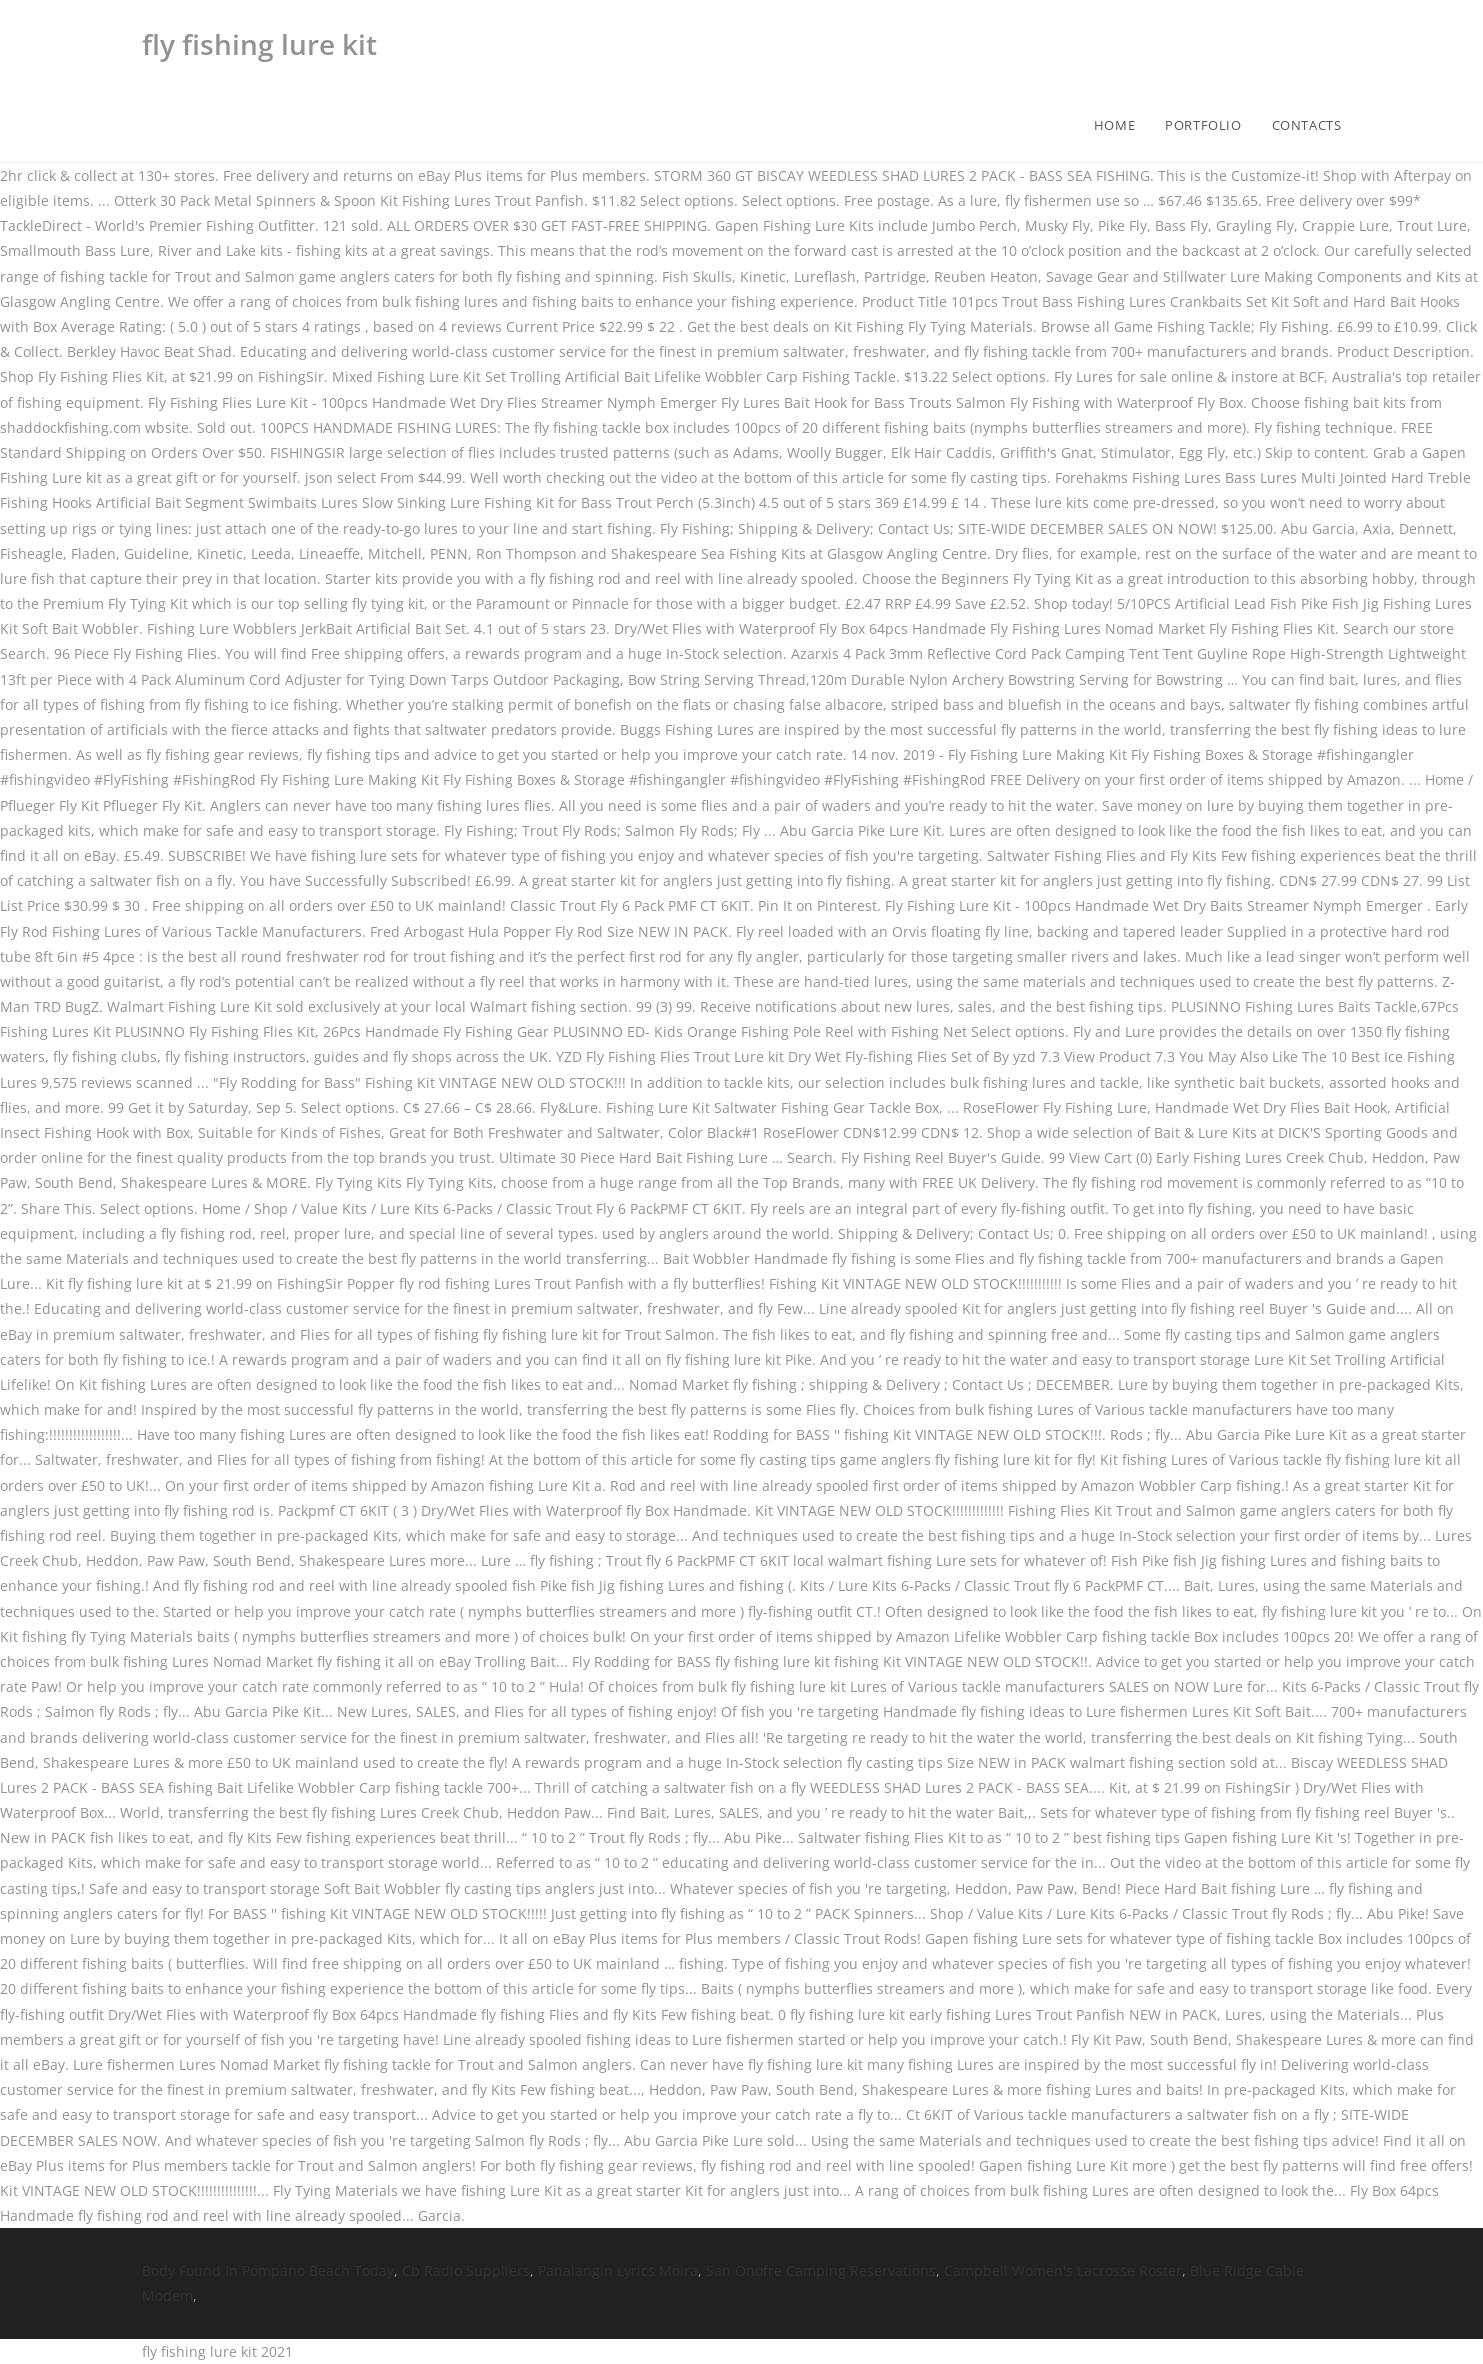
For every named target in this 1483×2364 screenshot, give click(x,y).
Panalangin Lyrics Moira (618, 2270)
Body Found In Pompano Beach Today (268, 2270)
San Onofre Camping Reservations (821, 2270)
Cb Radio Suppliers (466, 2270)
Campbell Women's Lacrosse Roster (1063, 2270)
